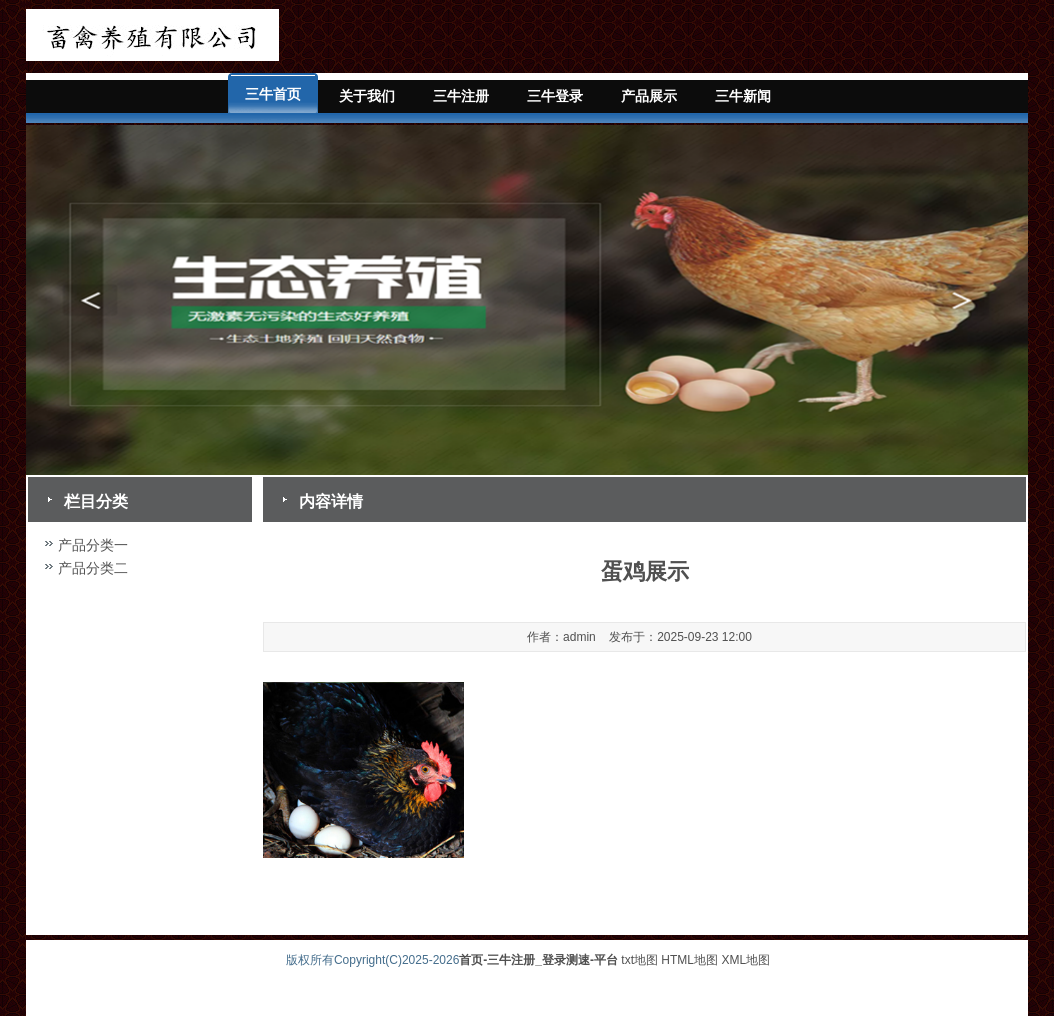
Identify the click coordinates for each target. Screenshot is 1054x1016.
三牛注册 (461, 96)
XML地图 (745, 960)
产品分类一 (93, 545)
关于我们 (367, 96)
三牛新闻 (743, 96)
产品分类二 (93, 568)
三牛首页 (273, 94)
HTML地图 (689, 960)
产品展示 (649, 96)
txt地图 (639, 960)
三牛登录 (555, 96)
